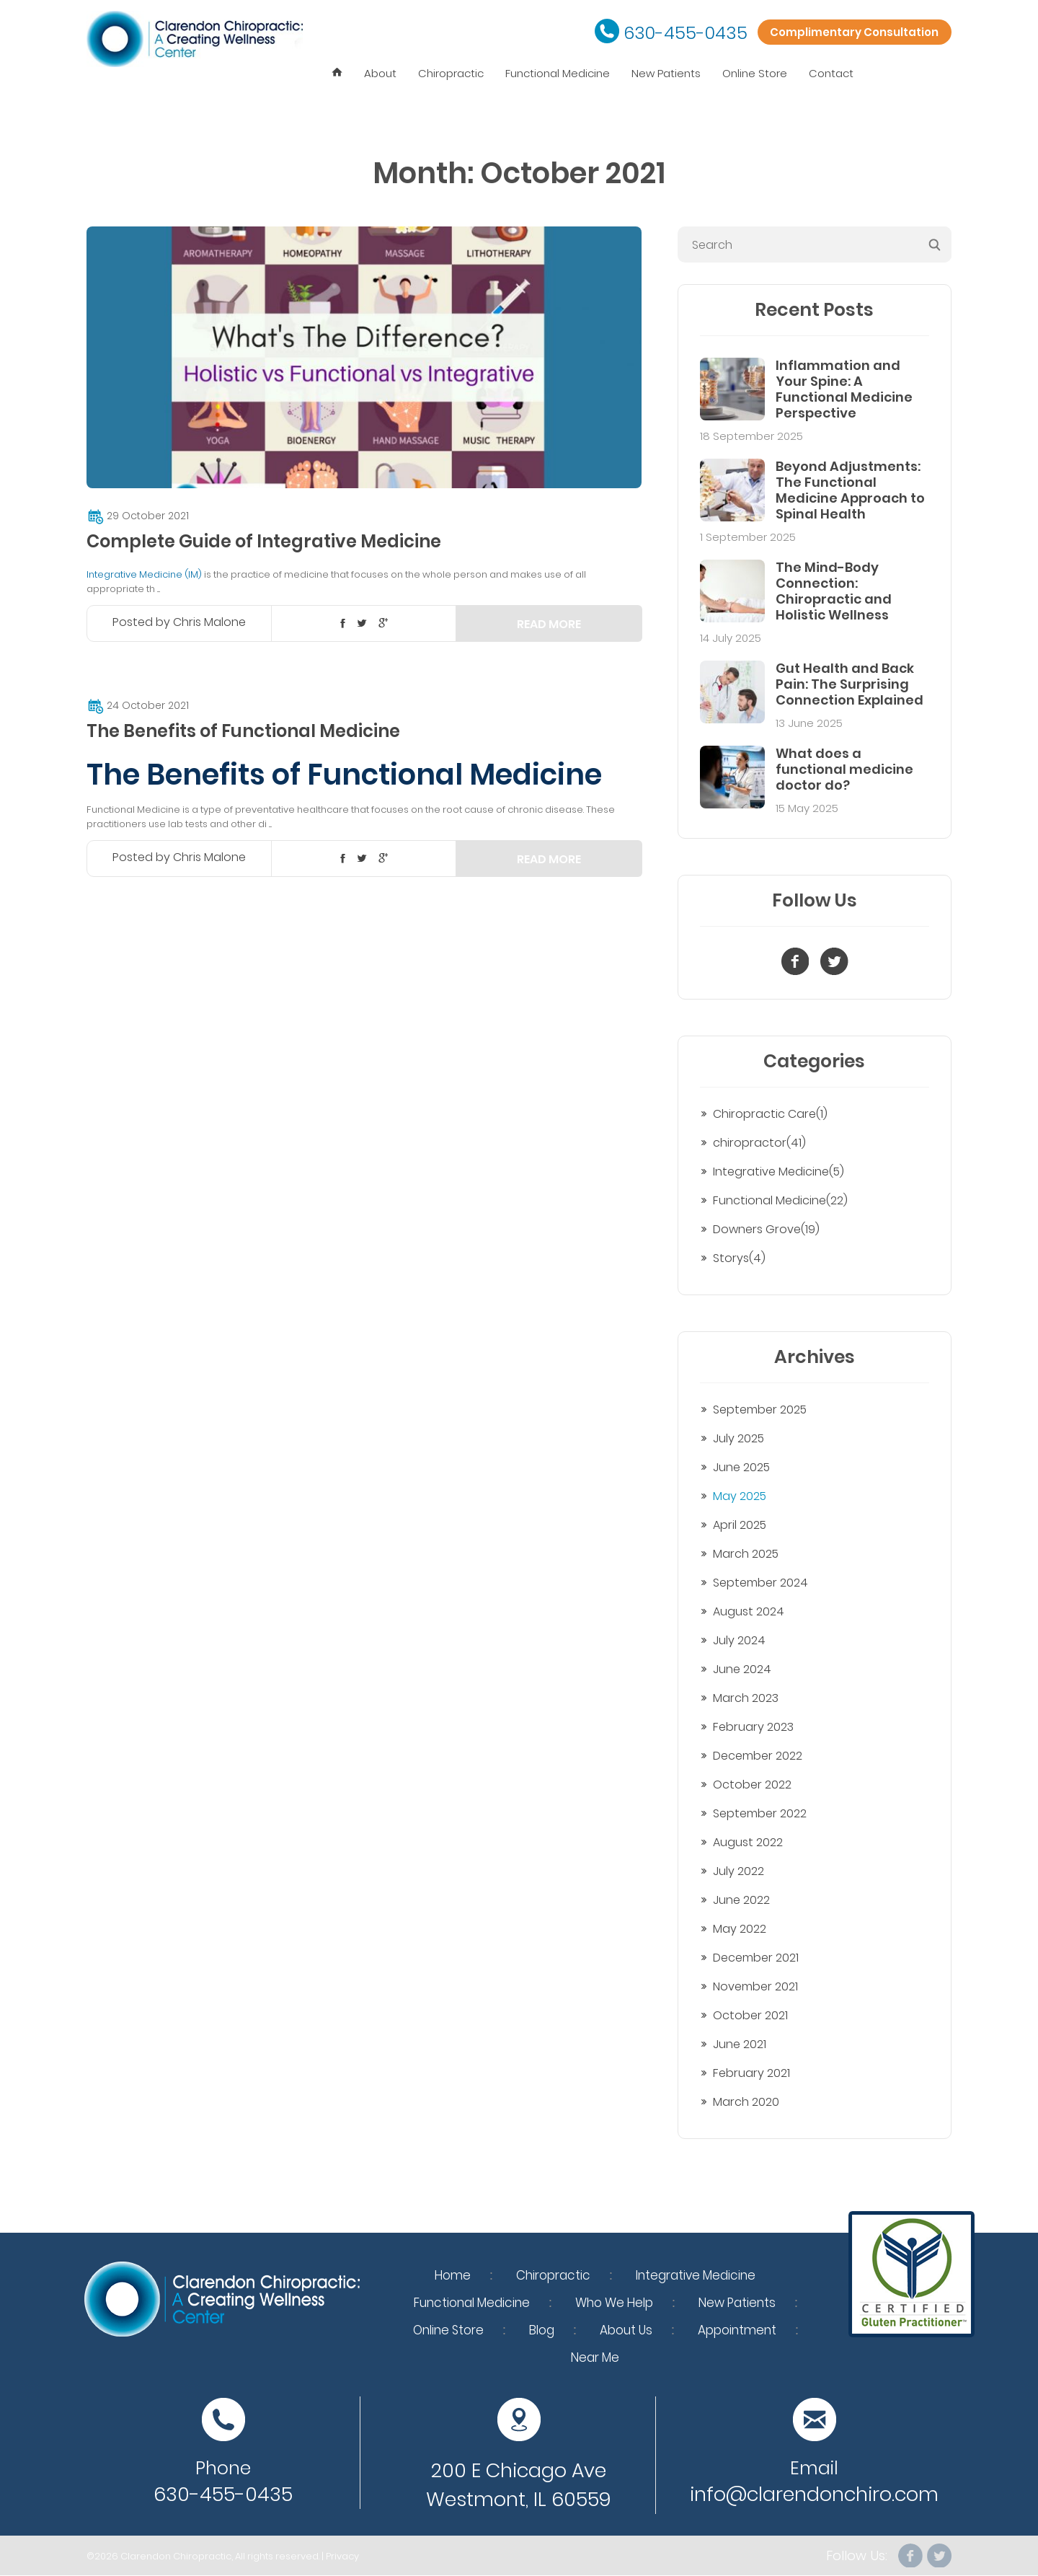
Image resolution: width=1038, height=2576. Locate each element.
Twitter (939, 2556)
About (380, 73)
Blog (541, 2330)
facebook (908, 2556)
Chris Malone (209, 622)
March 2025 (745, 1553)
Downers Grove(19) (766, 1229)
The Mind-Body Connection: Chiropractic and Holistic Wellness (834, 591)
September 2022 (760, 1813)
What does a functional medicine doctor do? (844, 769)
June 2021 (739, 2044)
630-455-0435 (674, 33)
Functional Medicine (557, 73)
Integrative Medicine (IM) (144, 574)
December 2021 (756, 1957)
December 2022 (757, 1755)
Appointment (737, 2330)
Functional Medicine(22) (780, 1200)
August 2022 (748, 1842)
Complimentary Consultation (848, 33)
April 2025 (739, 1525)
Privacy (342, 2556)
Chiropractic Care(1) (770, 1114)
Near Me (595, 2357)
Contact (831, 73)
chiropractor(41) (759, 1142)
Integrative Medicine (695, 2275)
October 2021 (750, 2015)
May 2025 (739, 1496)
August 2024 (748, 1611)
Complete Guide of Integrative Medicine (263, 541)
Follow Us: (854, 2556)
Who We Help (614, 2302)
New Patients (666, 73)
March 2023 (745, 1698)
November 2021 (755, 1986)
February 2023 (753, 1727)
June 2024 (742, 1669)
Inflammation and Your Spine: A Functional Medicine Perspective (844, 389)
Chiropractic (451, 73)
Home (453, 2275)
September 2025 (760, 1409)
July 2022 (738, 1871)
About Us (626, 2330)
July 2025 (738, 1438)
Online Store (754, 73)
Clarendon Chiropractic (175, 2556)
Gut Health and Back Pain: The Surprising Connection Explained (849, 684)
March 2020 (746, 2102)
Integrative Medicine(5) (778, 1171)
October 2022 (752, 1784)
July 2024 (739, 1640)
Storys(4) (739, 1258)
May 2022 (739, 1928)
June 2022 (741, 1900)
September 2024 (760, 1582)
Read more (549, 624)
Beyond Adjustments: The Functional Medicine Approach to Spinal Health (850, 490)
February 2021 (751, 2073)
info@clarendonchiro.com (814, 2494)
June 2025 (741, 1467)
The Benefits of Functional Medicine (243, 731)
